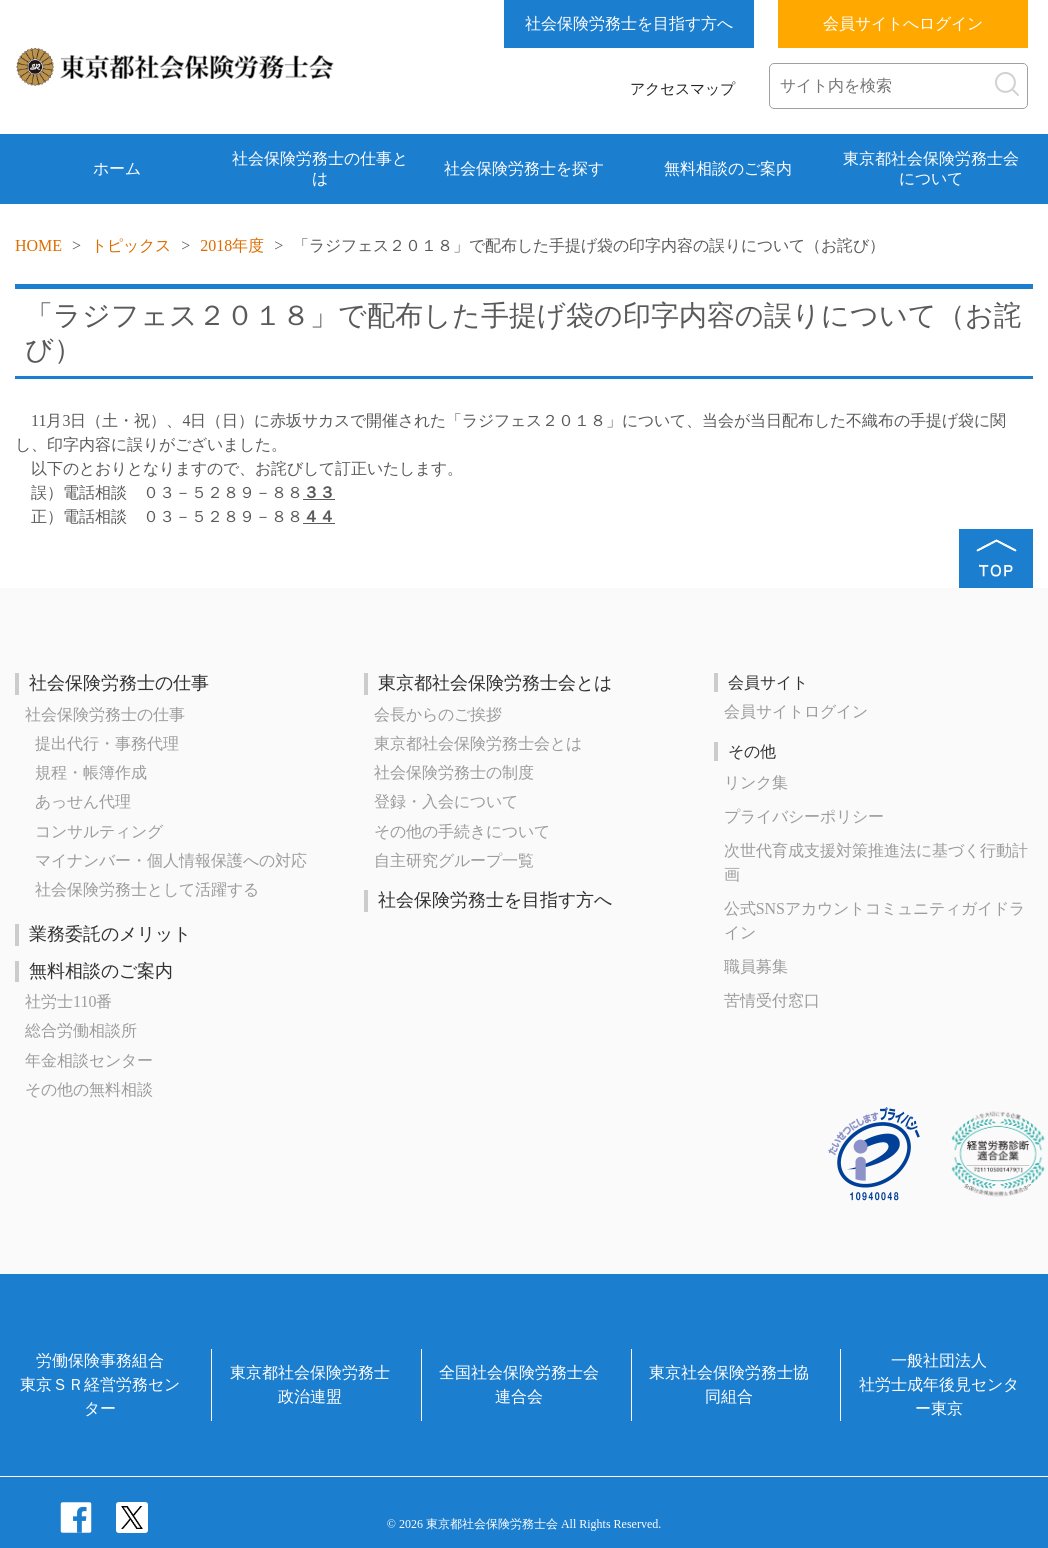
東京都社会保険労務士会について (931, 168)
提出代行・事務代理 (107, 743)
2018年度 (232, 245)
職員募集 (756, 966)
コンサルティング (99, 831)
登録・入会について (446, 801)
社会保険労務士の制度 (454, 772)
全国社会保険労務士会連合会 (519, 1384)
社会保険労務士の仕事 (119, 683)
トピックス (131, 245)
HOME (38, 245)
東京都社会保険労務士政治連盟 (310, 1384)
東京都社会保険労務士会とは (495, 683)
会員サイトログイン (796, 711)
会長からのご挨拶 (438, 714)
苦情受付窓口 (772, 1000)
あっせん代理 (83, 801)
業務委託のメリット (110, 934)
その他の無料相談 (89, 1089)
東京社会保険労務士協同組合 (729, 1384)
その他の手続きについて (462, 831)
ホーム (117, 168)
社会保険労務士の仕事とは (320, 168)
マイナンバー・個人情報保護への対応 (171, 860)
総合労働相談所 (81, 1030)
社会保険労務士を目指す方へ (629, 23)
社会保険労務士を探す (524, 168)
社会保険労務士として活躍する (147, 889)
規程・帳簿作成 (91, 772)
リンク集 (756, 782)
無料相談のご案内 (728, 168)
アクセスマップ (682, 89)
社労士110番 (68, 1001)
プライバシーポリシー (804, 816)
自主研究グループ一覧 (454, 860)
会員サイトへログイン (903, 23)
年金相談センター (89, 1060)
